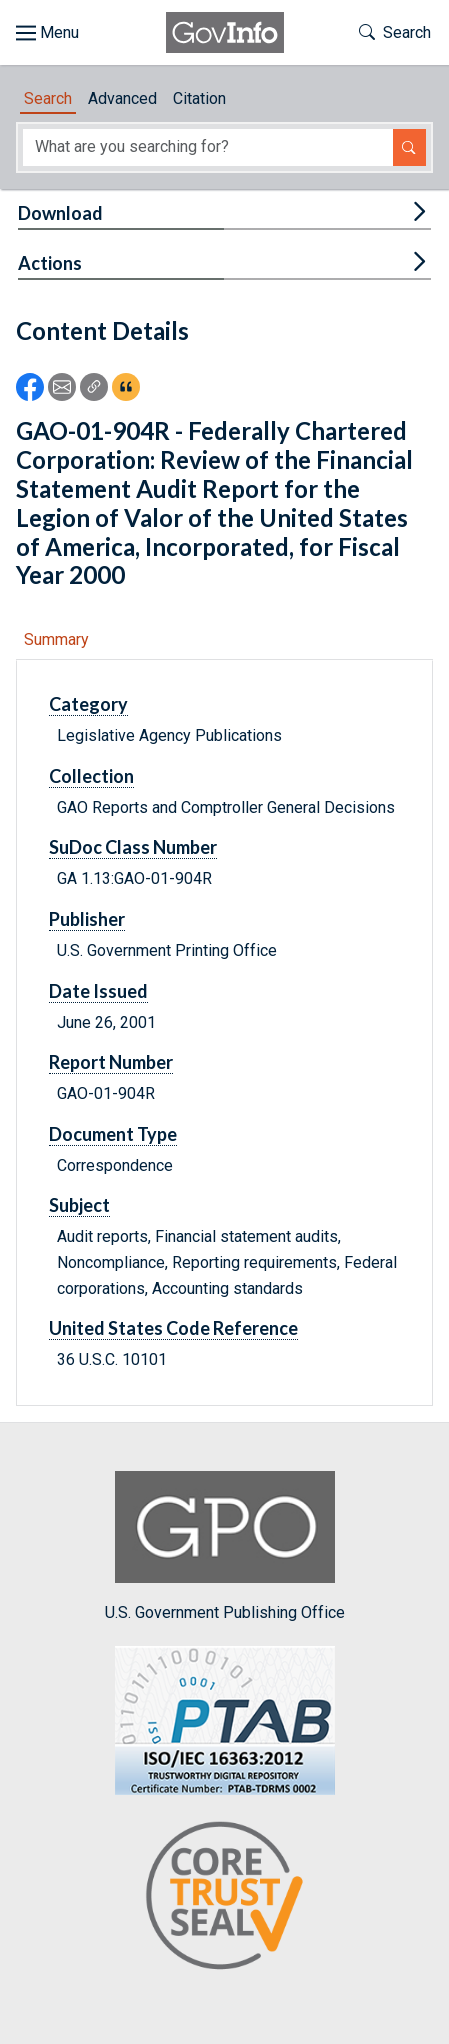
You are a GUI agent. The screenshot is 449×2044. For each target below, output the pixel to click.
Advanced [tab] (122, 98)
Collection (91, 776)
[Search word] (208, 147)
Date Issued (98, 991)
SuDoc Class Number (133, 847)
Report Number (111, 1062)
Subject (79, 1205)
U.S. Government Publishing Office (225, 1546)
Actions (50, 263)
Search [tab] (48, 98)
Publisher (87, 919)
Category (88, 704)
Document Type (113, 1134)
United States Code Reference (173, 1328)
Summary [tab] (56, 639)
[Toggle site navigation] (47, 33)
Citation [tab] (199, 98)
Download (60, 213)
